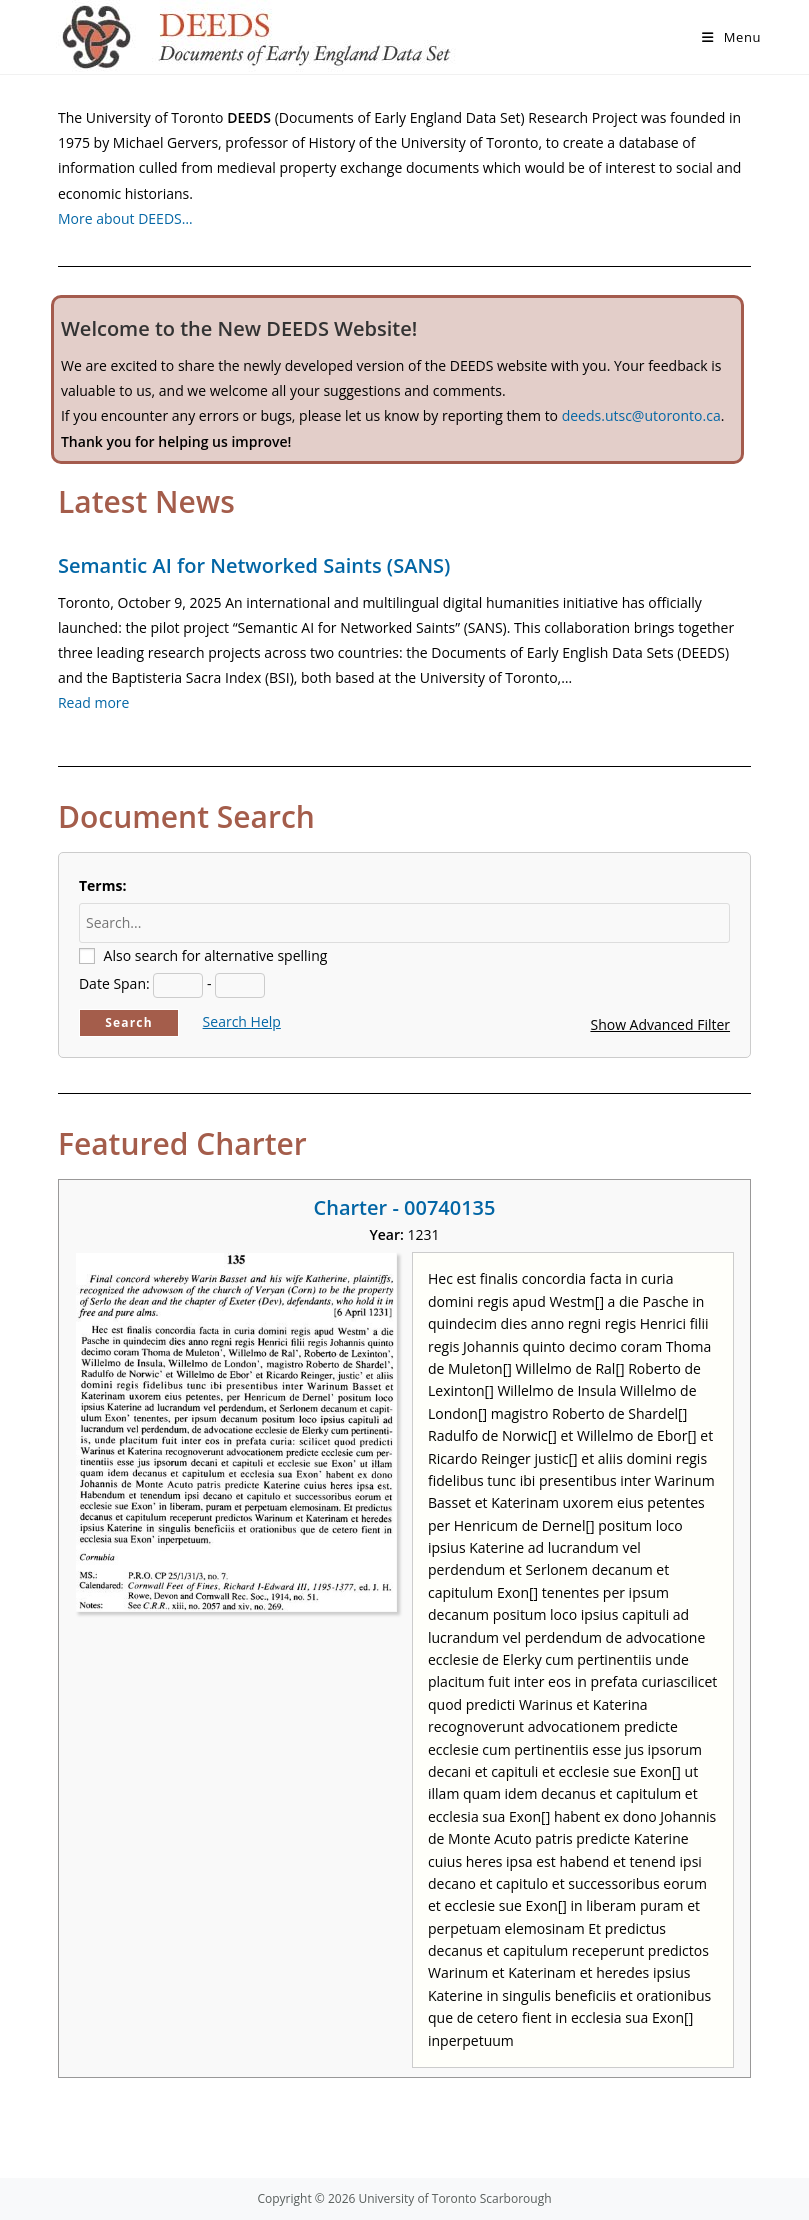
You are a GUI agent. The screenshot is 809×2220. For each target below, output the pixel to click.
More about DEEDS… (125, 218)
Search (129, 1022)
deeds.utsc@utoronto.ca (641, 415)
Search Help (242, 1021)
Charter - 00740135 (405, 1207)
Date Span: (114, 983)
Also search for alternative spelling (216, 955)
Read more (93, 702)
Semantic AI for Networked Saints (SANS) (254, 565)
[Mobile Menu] (731, 37)
